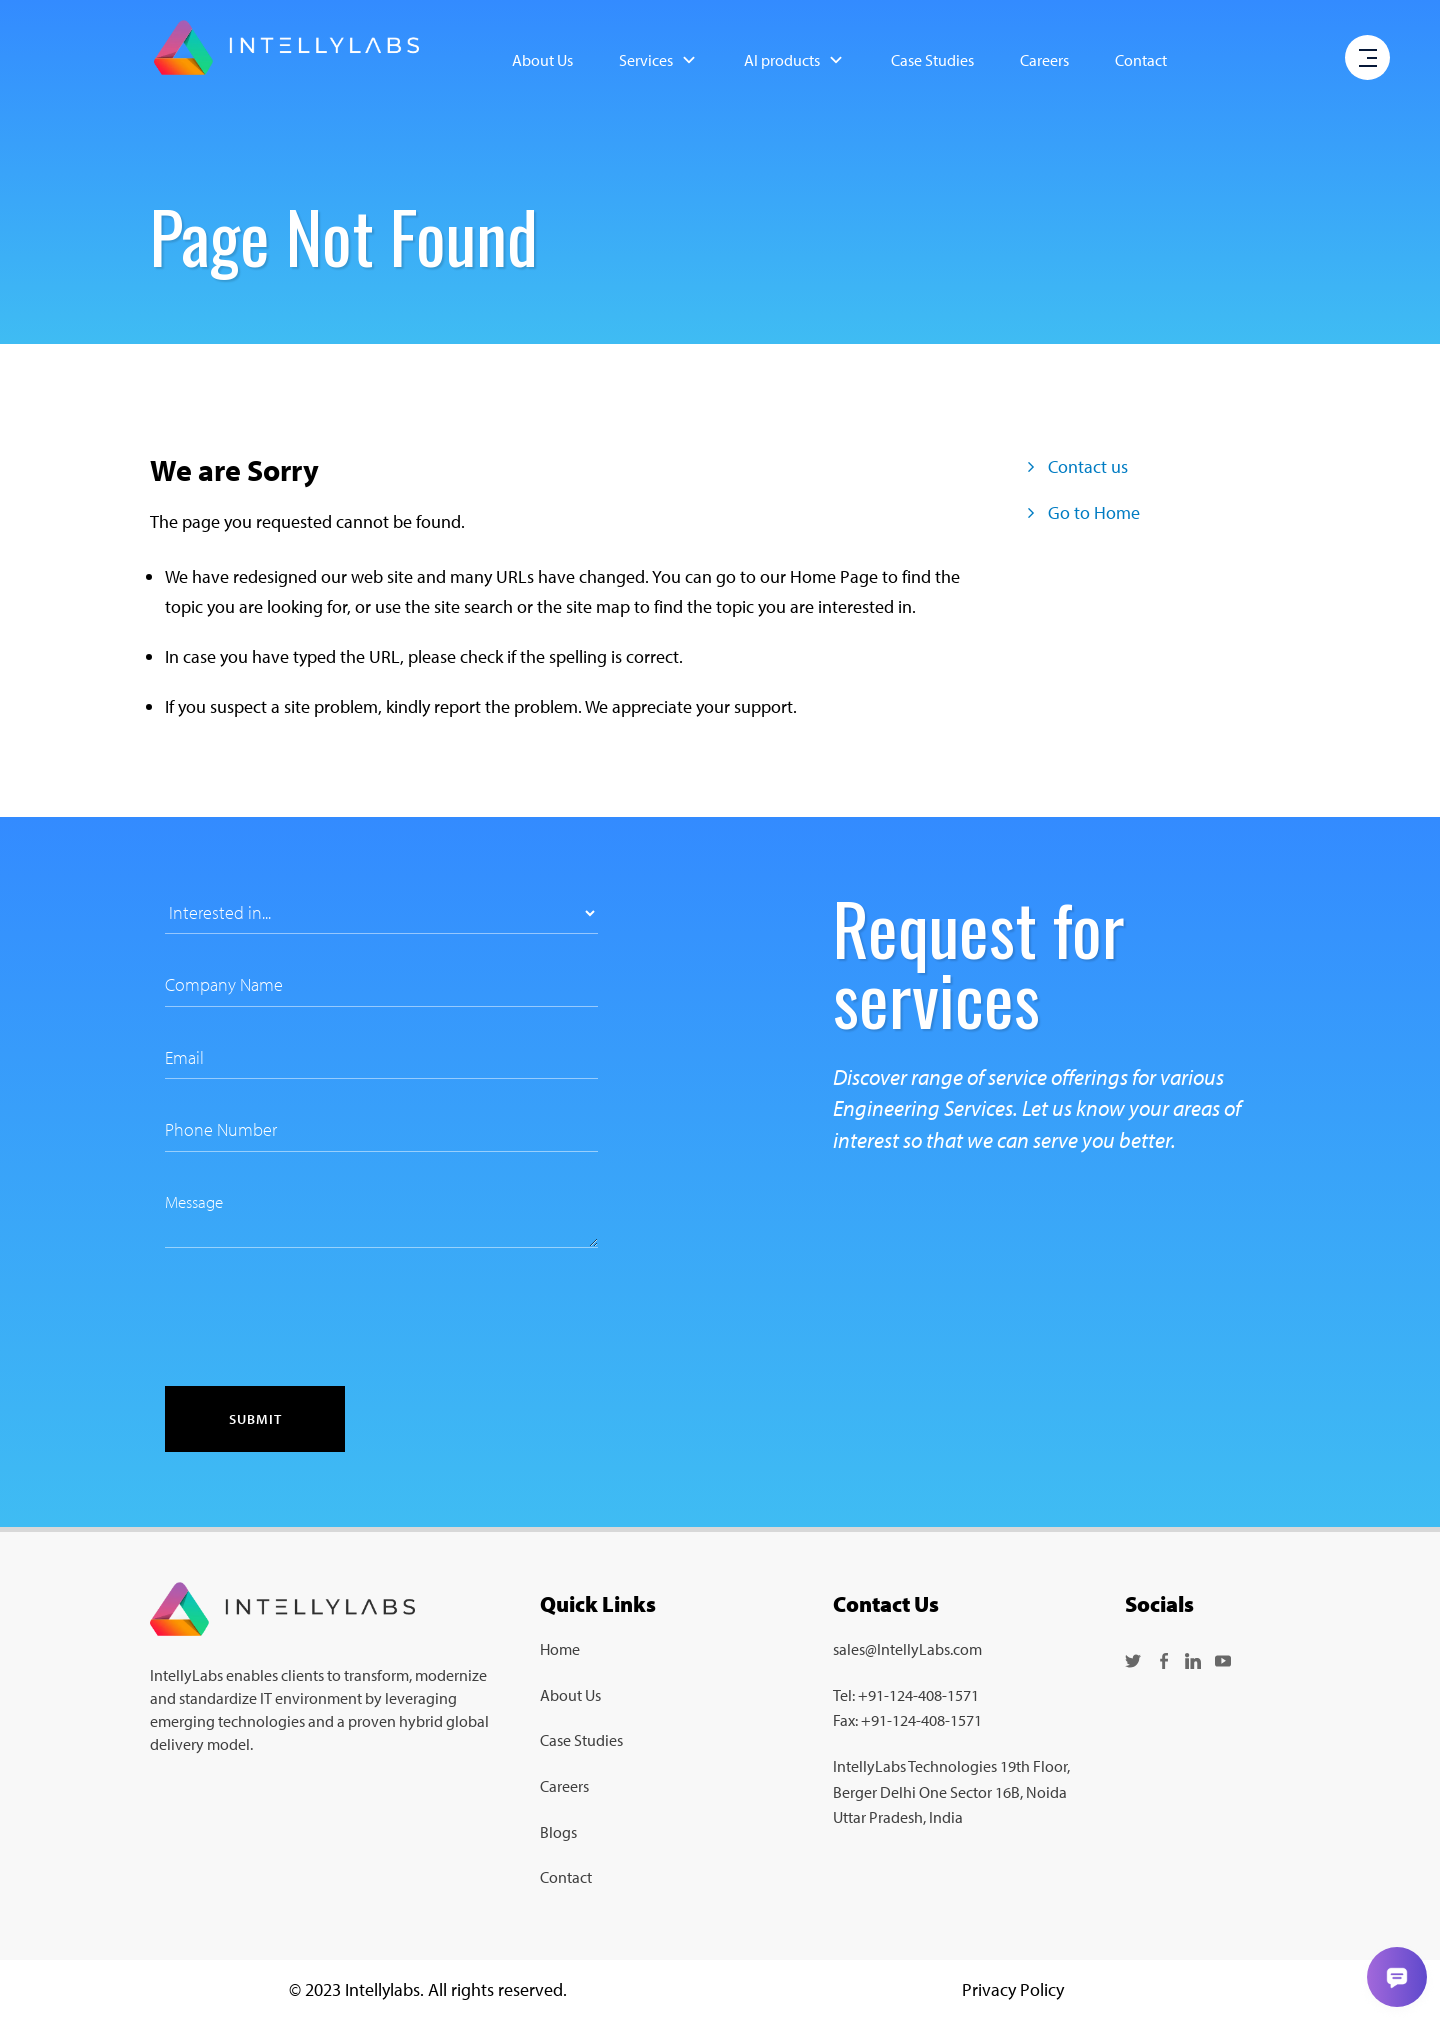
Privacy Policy (1013, 1989)
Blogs (558, 1832)
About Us (542, 60)
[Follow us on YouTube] (1223, 1659)
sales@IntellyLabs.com (907, 1649)
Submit (255, 1419)
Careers (1044, 60)
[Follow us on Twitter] (1133, 1659)
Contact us (1078, 466)
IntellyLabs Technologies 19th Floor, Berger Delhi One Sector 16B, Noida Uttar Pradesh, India (951, 1791)
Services (658, 60)
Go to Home (1084, 512)
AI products (794, 60)
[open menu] (1368, 59)
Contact (1141, 60)
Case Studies (932, 60)
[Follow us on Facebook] (1163, 1659)
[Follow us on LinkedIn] (1193, 1659)
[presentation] (317, 1317)
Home (560, 1649)
